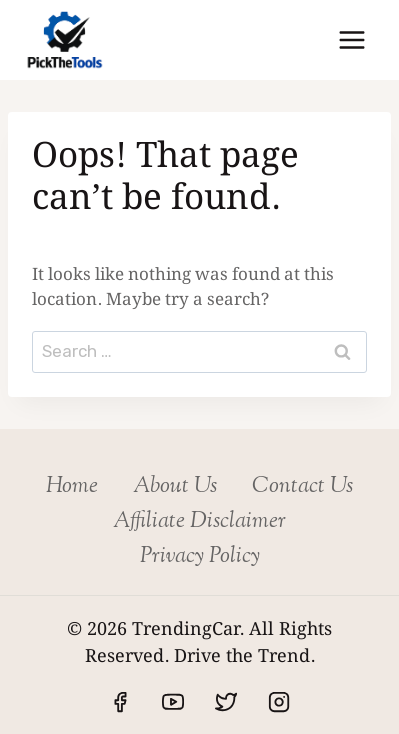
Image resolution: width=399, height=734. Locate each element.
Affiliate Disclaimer (199, 522)
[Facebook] (120, 702)
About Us (175, 487)
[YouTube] (173, 702)
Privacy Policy (200, 557)
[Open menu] (351, 39)
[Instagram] (279, 702)
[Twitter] (226, 702)
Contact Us (302, 487)
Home (72, 487)
